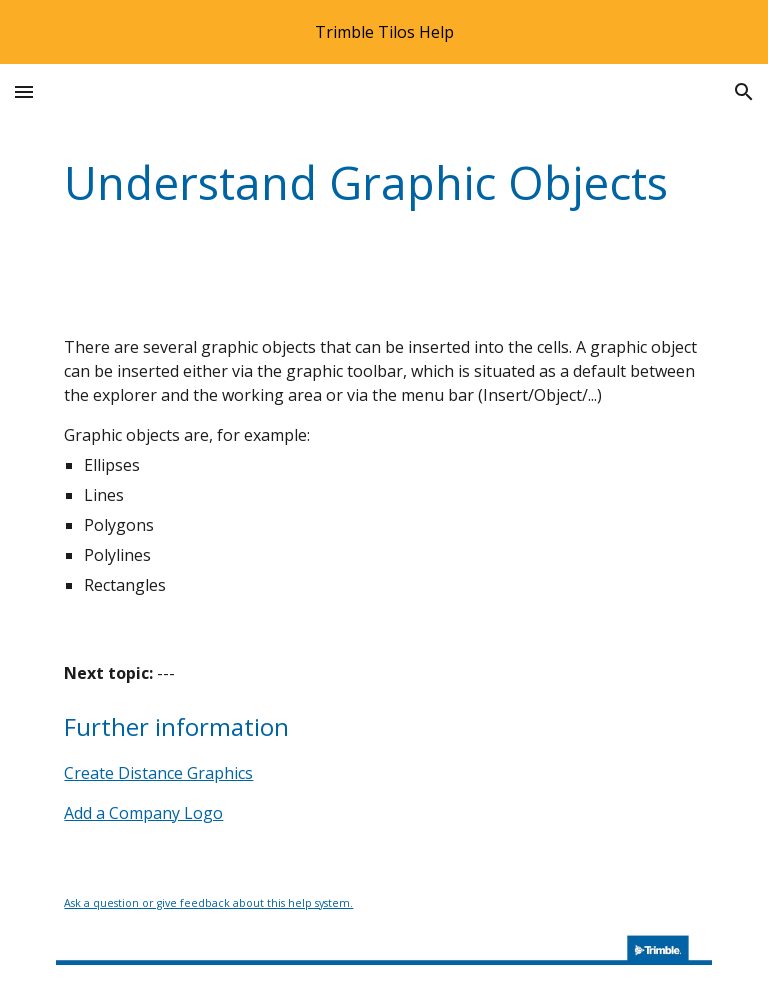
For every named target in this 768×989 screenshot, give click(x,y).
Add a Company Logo (143, 813)
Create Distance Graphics (158, 773)
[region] (384, 32)
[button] (24, 91)
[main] (383, 183)
